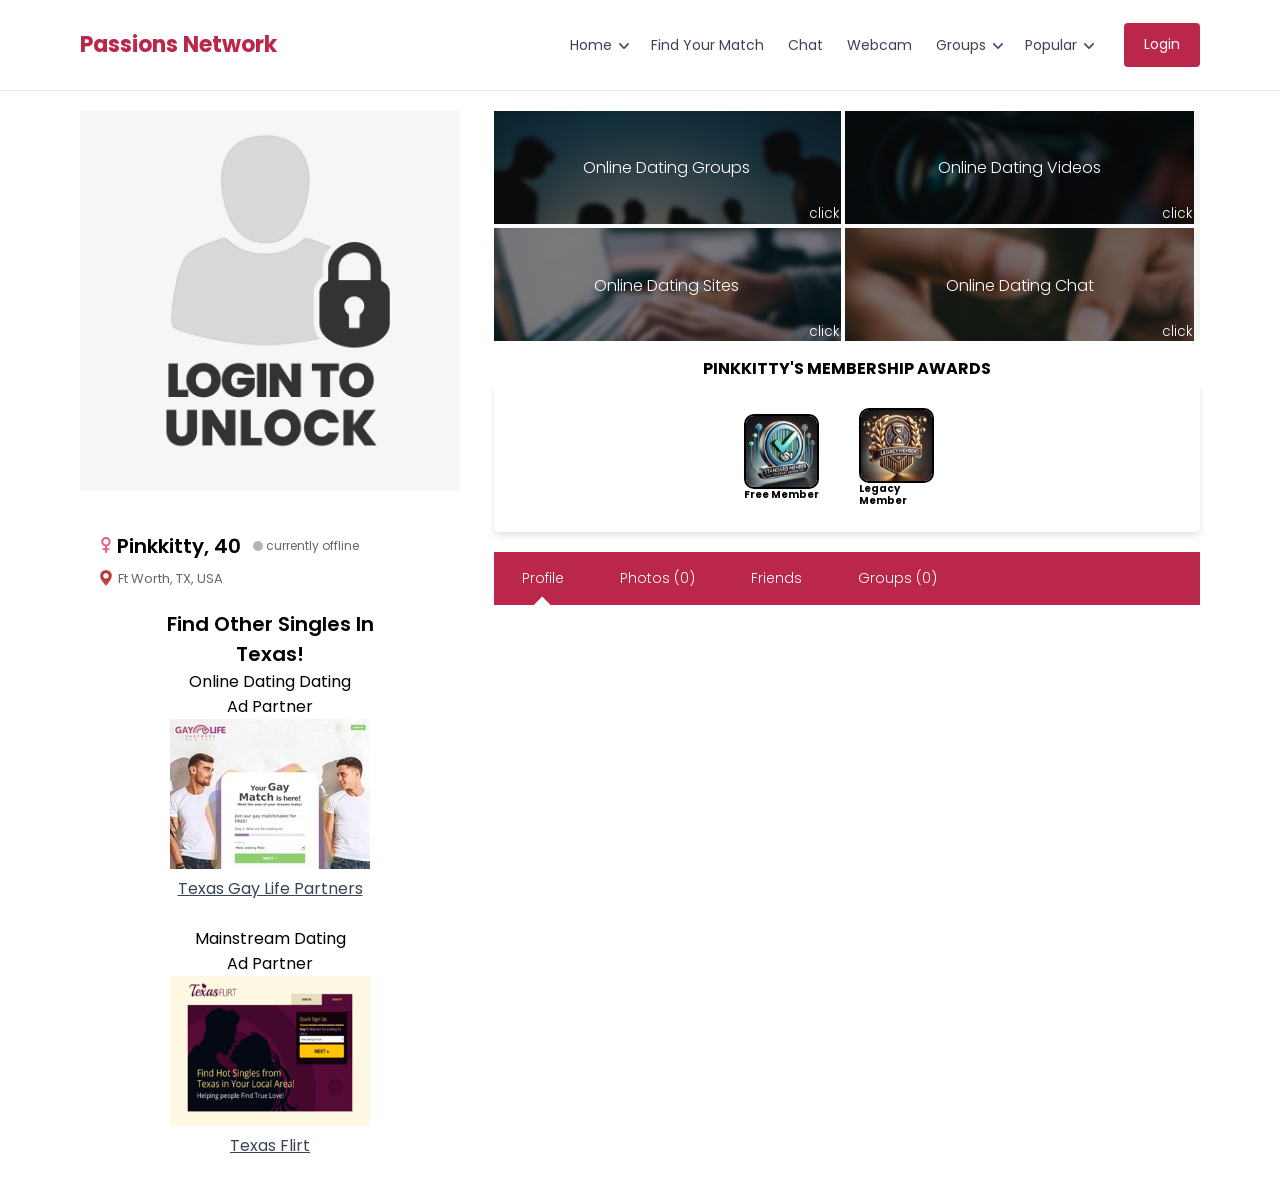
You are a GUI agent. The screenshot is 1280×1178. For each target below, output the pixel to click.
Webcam (879, 45)
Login (1162, 44)
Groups (961, 45)
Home (591, 45)
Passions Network (178, 45)
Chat (805, 45)
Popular (1051, 45)
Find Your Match (707, 45)
